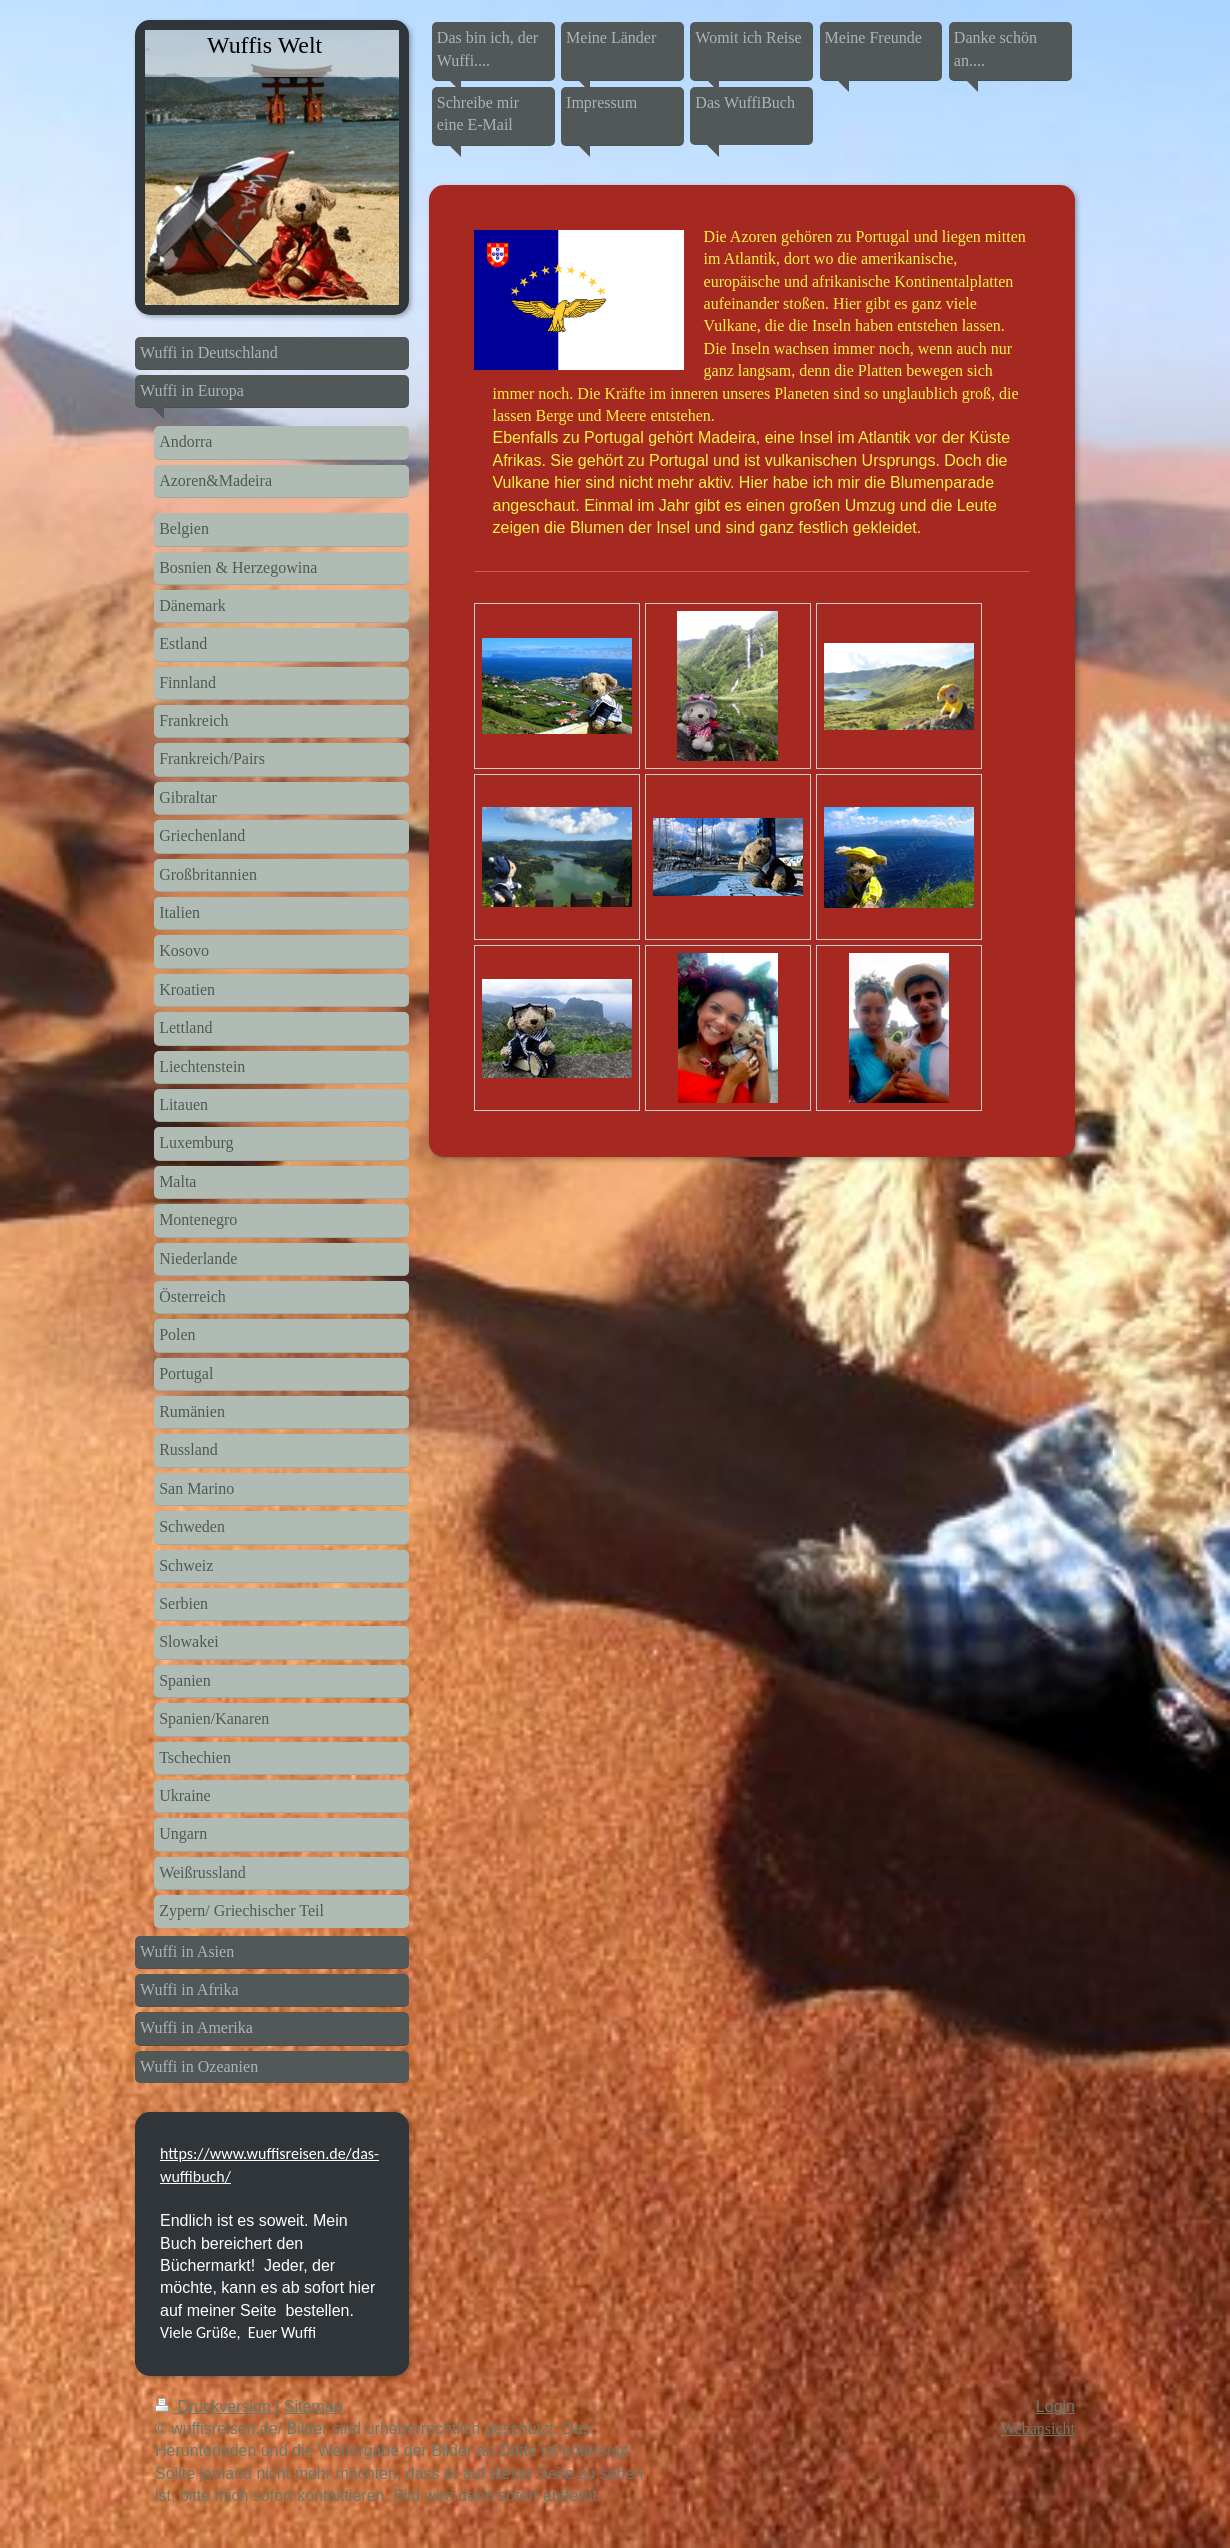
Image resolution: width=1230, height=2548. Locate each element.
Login (1055, 2406)
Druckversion (215, 2406)
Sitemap (313, 2406)
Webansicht (1038, 2428)
